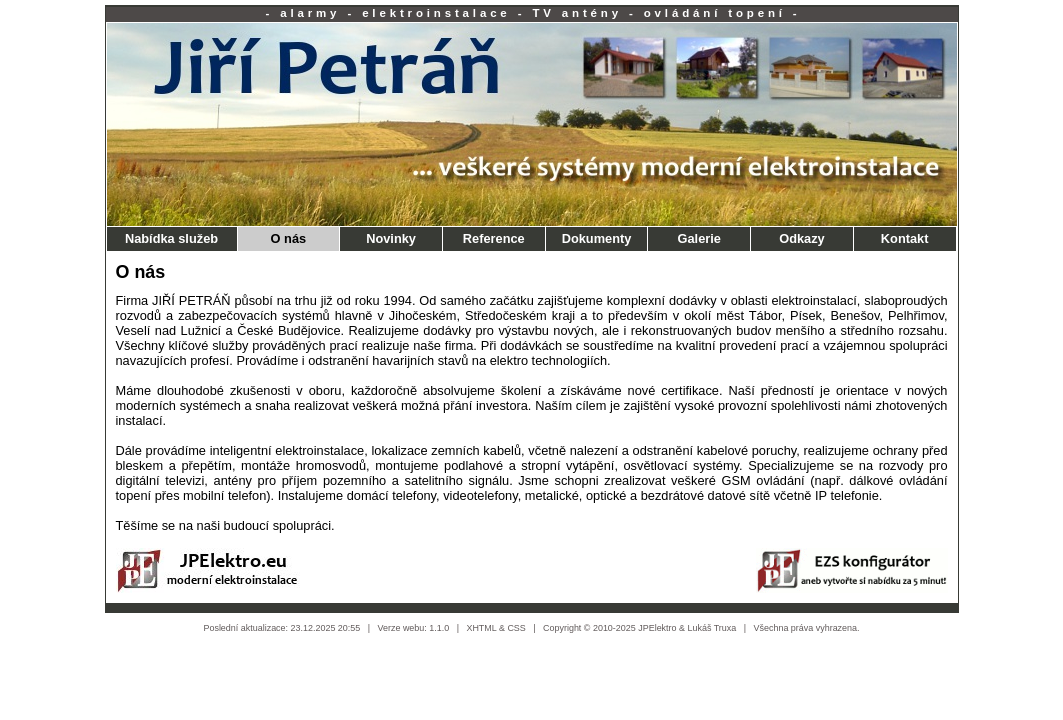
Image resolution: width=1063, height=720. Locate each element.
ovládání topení (715, 13)
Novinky (391, 238)
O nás (289, 238)
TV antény (577, 13)
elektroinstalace (436, 13)
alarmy (310, 13)
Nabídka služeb (171, 238)
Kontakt (905, 238)
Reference (494, 238)
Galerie (699, 238)
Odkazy (802, 238)
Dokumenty (597, 238)
